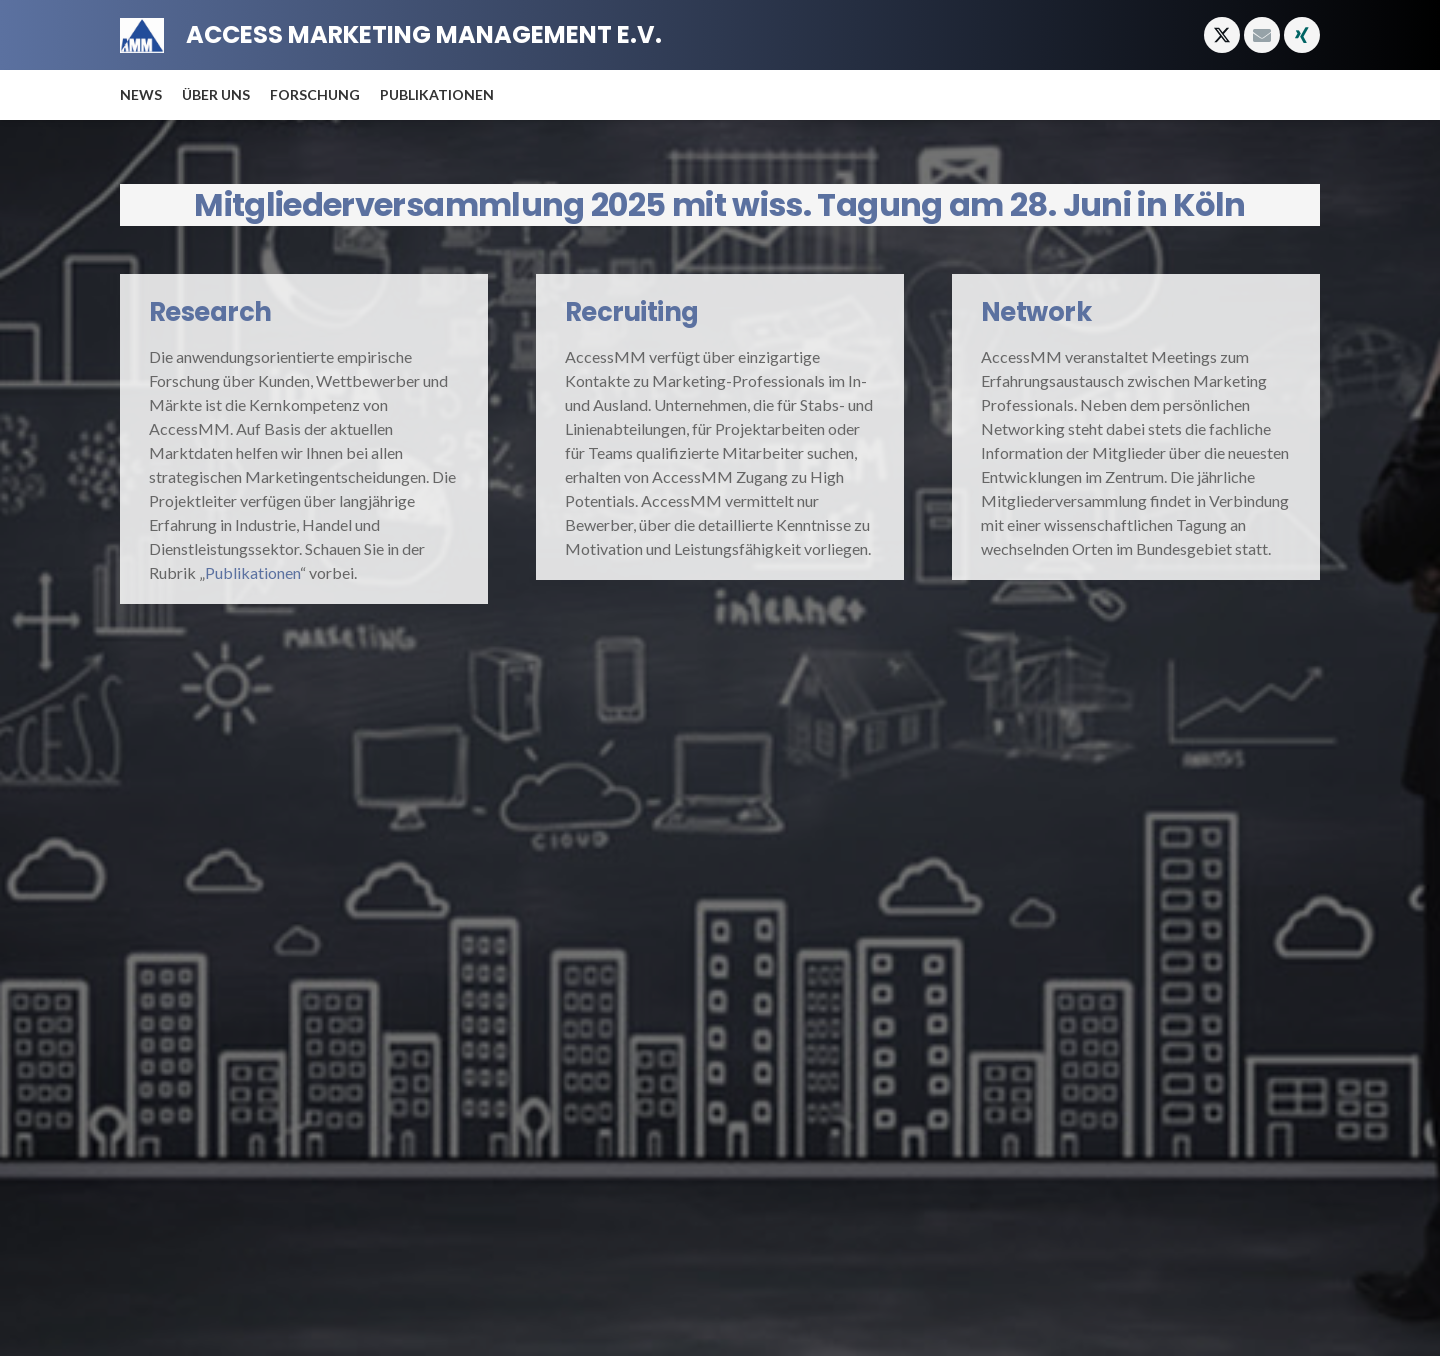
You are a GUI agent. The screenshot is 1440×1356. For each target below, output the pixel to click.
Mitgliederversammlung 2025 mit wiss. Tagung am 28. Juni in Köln (720, 204)
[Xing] (1302, 35)
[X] (1222, 35)
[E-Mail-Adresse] (1262, 35)
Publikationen (252, 572)
